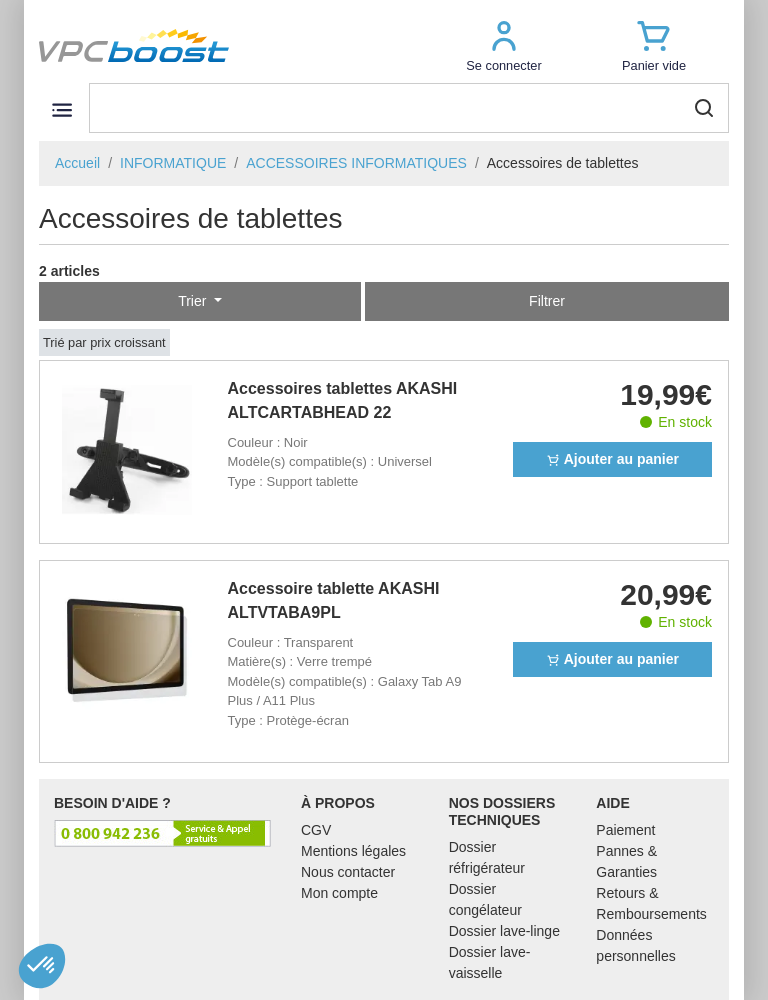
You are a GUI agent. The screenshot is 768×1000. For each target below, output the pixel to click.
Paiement (625, 830)
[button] (504, 45)
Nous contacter (348, 872)
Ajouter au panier (612, 459)
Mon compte (339, 893)
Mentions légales (353, 851)
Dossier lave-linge (504, 931)
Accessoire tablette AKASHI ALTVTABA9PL (334, 600)
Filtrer (547, 301)
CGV (316, 830)
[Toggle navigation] (61, 109)
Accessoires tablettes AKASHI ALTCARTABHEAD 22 (343, 400)
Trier (194, 301)
